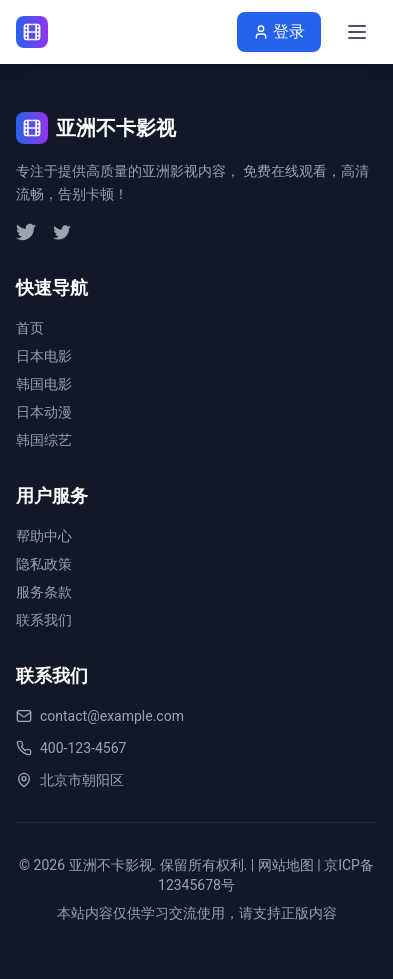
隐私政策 (44, 564)
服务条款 (44, 592)
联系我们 (44, 620)
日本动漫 (44, 412)
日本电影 (44, 356)
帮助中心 (44, 536)
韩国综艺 (44, 440)
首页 (30, 328)
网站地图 (286, 865)
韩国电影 (44, 384)
